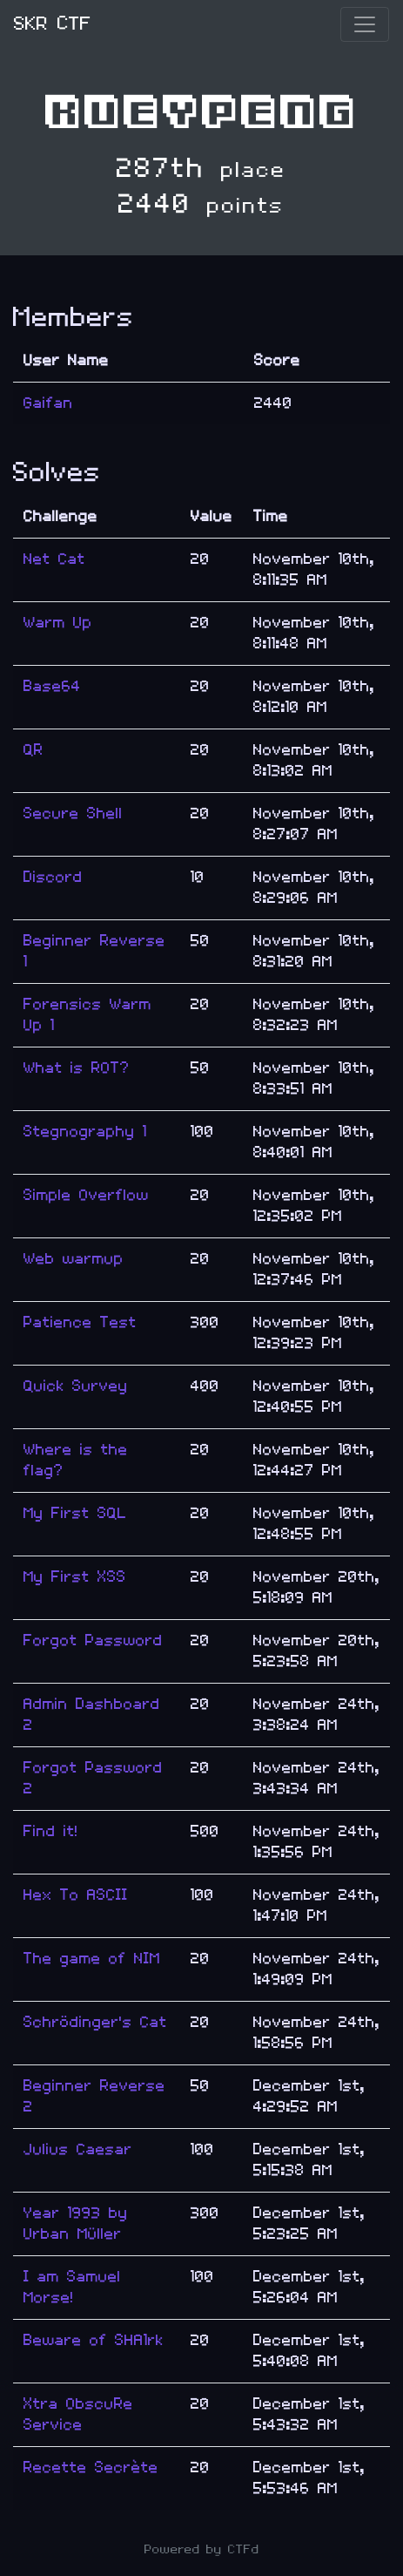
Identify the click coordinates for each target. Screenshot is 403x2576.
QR (34, 750)
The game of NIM (92, 1958)
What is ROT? (77, 1068)
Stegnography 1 (85, 1131)
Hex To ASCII (76, 1895)
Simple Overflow (86, 1195)
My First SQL (75, 1513)
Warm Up (58, 622)
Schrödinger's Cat (95, 2022)
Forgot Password (93, 1640)
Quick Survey (76, 1386)
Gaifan (48, 403)
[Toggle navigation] (364, 24)
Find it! (51, 1831)
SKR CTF (52, 24)
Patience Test (80, 1322)
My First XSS (75, 1577)
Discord (53, 877)
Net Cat (54, 559)
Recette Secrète (91, 2467)
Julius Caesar (78, 2149)
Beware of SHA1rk (94, 2340)
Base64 (52, 686)
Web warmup (74, 1259)
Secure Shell (73, 813)
